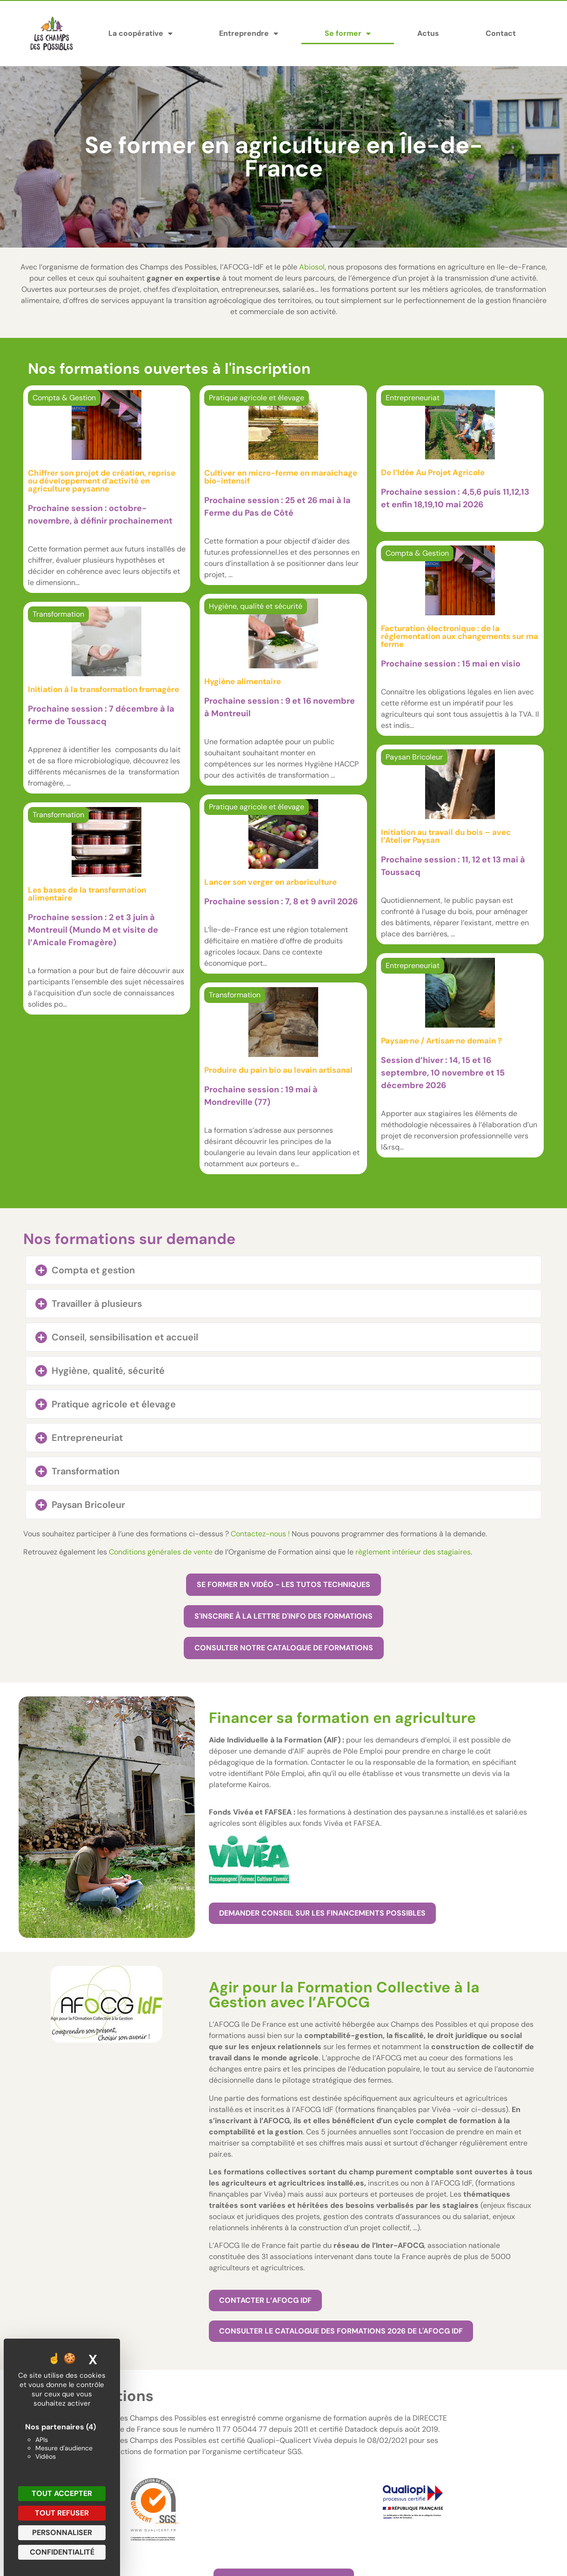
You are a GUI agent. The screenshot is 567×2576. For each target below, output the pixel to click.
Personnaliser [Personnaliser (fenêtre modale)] (62, 2532)
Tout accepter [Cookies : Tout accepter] (62, 2493)
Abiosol (312, 267)
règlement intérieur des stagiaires (413, 1552)
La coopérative (140, 33)
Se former (348, 33)
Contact (501, 33)
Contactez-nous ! (260, 1534)
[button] (283, 1270)
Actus (428, 33)
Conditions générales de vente (161, 1552)
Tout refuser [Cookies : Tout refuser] (62, 2513)
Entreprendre (248, 33)
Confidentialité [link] (62, 2552)
